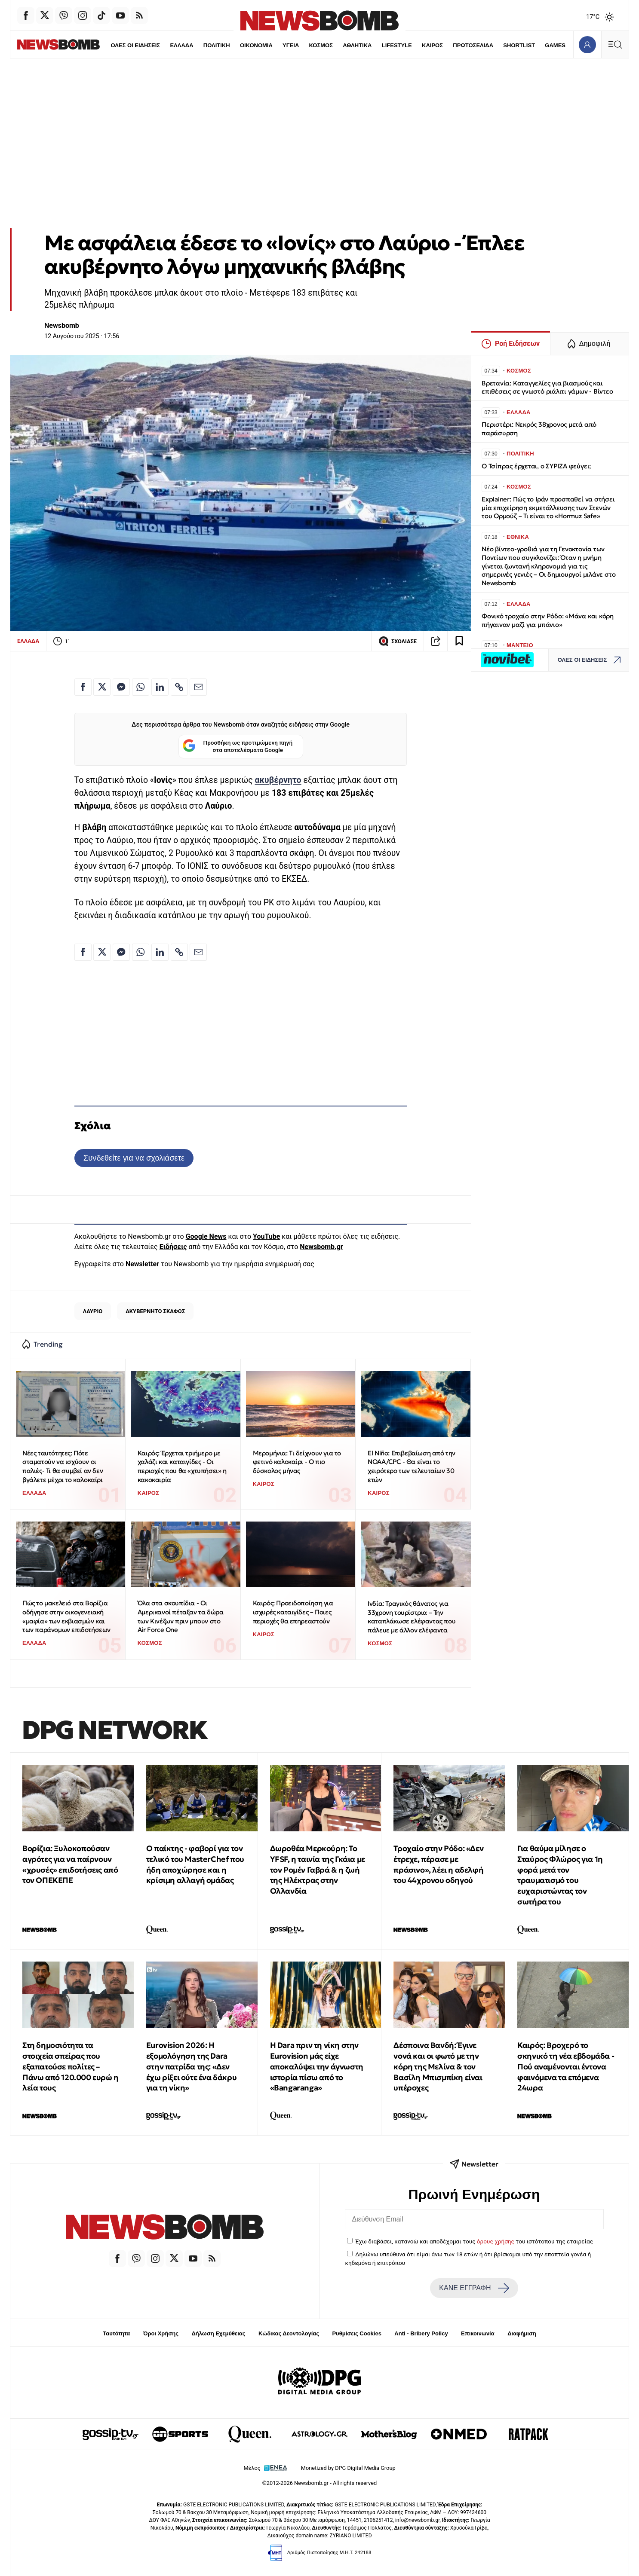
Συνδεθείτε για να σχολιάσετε (133, 1157)
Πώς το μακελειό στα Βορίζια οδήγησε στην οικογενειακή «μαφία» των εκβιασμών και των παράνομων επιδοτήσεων (66, 1616)
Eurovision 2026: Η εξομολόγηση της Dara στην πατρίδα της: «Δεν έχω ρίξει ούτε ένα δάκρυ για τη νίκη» (191, 2066)
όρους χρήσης (495, 2241)
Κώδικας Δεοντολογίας (288, 2333)
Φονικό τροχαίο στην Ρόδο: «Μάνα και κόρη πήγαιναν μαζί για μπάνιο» (548, 620)
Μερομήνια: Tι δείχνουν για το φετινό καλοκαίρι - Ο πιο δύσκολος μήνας (297, 1462)
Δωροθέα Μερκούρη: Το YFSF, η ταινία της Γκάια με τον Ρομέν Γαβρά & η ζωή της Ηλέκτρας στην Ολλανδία (317, 1869)
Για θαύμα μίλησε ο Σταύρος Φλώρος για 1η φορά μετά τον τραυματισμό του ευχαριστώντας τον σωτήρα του (560, 1875)
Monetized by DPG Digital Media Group (348, 2468)
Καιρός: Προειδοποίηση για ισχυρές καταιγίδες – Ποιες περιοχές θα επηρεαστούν (293, 1612)
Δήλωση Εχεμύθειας (218, 2333)
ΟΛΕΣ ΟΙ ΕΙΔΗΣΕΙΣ (116, 45)
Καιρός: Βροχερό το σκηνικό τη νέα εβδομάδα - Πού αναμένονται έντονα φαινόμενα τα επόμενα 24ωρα (565, 2066)
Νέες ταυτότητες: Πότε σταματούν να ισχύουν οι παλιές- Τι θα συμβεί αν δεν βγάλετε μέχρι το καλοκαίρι (62, 1466)
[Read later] (459, 641)
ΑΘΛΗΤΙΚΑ (338, 45)
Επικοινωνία (478, 2333)
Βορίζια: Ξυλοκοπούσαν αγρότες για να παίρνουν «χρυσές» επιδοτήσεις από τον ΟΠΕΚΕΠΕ (70, 1864)
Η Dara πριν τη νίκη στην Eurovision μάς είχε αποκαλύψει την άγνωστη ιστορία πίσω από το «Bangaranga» (316, 2066)
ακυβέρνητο (278, 780)
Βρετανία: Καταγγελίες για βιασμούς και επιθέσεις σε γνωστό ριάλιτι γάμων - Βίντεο (547, 387)
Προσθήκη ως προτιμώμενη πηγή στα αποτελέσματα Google (237, 747)
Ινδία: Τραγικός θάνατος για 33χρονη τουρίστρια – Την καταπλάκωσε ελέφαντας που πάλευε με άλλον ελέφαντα (411, 1616)
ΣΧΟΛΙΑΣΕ (397, 641)
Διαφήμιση (521, 2333)
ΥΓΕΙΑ (272, 45)
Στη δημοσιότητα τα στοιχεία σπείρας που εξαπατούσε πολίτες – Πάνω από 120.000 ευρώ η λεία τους (70, 2066)
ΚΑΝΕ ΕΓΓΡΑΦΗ (474, 2288)
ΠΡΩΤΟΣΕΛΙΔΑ (455, 45)
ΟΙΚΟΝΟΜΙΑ (237, 45)
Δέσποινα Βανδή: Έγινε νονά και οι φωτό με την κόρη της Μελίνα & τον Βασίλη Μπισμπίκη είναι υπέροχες (437, 2066)
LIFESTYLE (378, 45)
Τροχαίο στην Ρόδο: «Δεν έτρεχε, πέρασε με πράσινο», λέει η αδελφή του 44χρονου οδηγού (438, 1864)
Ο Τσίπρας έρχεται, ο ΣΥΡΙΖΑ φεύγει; (536, 466)
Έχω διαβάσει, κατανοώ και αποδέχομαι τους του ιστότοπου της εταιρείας (474, 2241)
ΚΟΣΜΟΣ (302, 45)
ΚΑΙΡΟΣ (413, 45)
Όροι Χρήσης (160, 2333)
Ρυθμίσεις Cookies (356, 2333)
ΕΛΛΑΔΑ (163, 45)
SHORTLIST (501, 45)
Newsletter (142, 1264)
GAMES (537, 45)
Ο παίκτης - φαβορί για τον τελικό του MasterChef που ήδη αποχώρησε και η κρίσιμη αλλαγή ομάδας (195, 1864)
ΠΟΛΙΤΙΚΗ (197, 45)
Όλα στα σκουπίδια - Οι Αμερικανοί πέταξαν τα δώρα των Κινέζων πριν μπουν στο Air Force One (181, 1616)
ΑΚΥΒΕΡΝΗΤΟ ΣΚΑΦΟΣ (155, 1311)
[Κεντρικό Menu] (615, 44)
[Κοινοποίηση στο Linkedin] (160, 687)
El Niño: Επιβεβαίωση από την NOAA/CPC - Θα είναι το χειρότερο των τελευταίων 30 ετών (411, 1466)
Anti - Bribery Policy (421, 2333)
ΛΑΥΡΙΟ (93, 1311)
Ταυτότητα (116, 2333)
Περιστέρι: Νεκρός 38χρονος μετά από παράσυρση (539, 428)
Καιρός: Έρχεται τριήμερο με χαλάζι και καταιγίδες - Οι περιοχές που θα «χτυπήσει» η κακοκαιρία (182, 1466)
